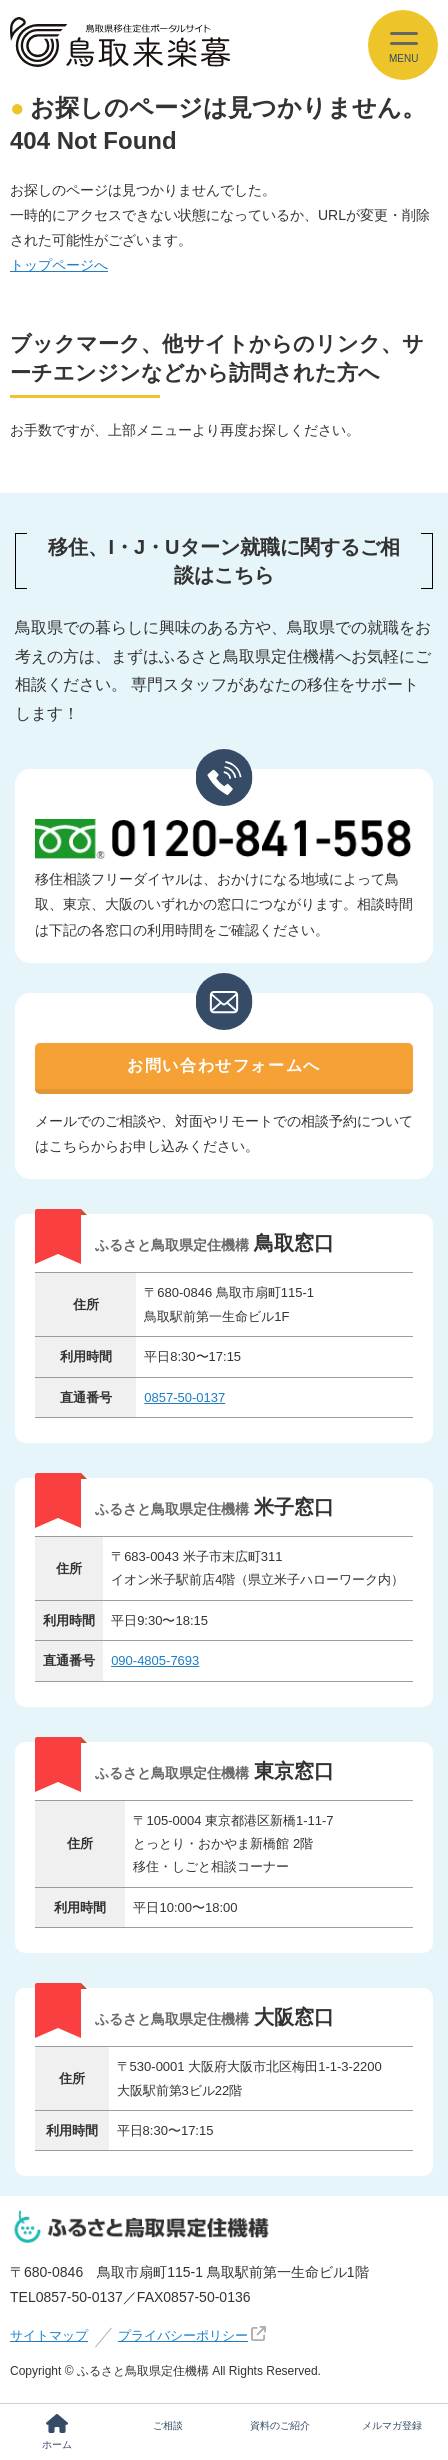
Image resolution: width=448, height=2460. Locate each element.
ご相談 (168, 2425)
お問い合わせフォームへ (224, 1065)
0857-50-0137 (184, 1397)
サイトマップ (49, 2335)
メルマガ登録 (392, 2425)
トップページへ (59, 265)
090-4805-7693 (155, 1660)
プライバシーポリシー (183, 2335)
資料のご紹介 (280, 2425)
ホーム (57, 2432)
